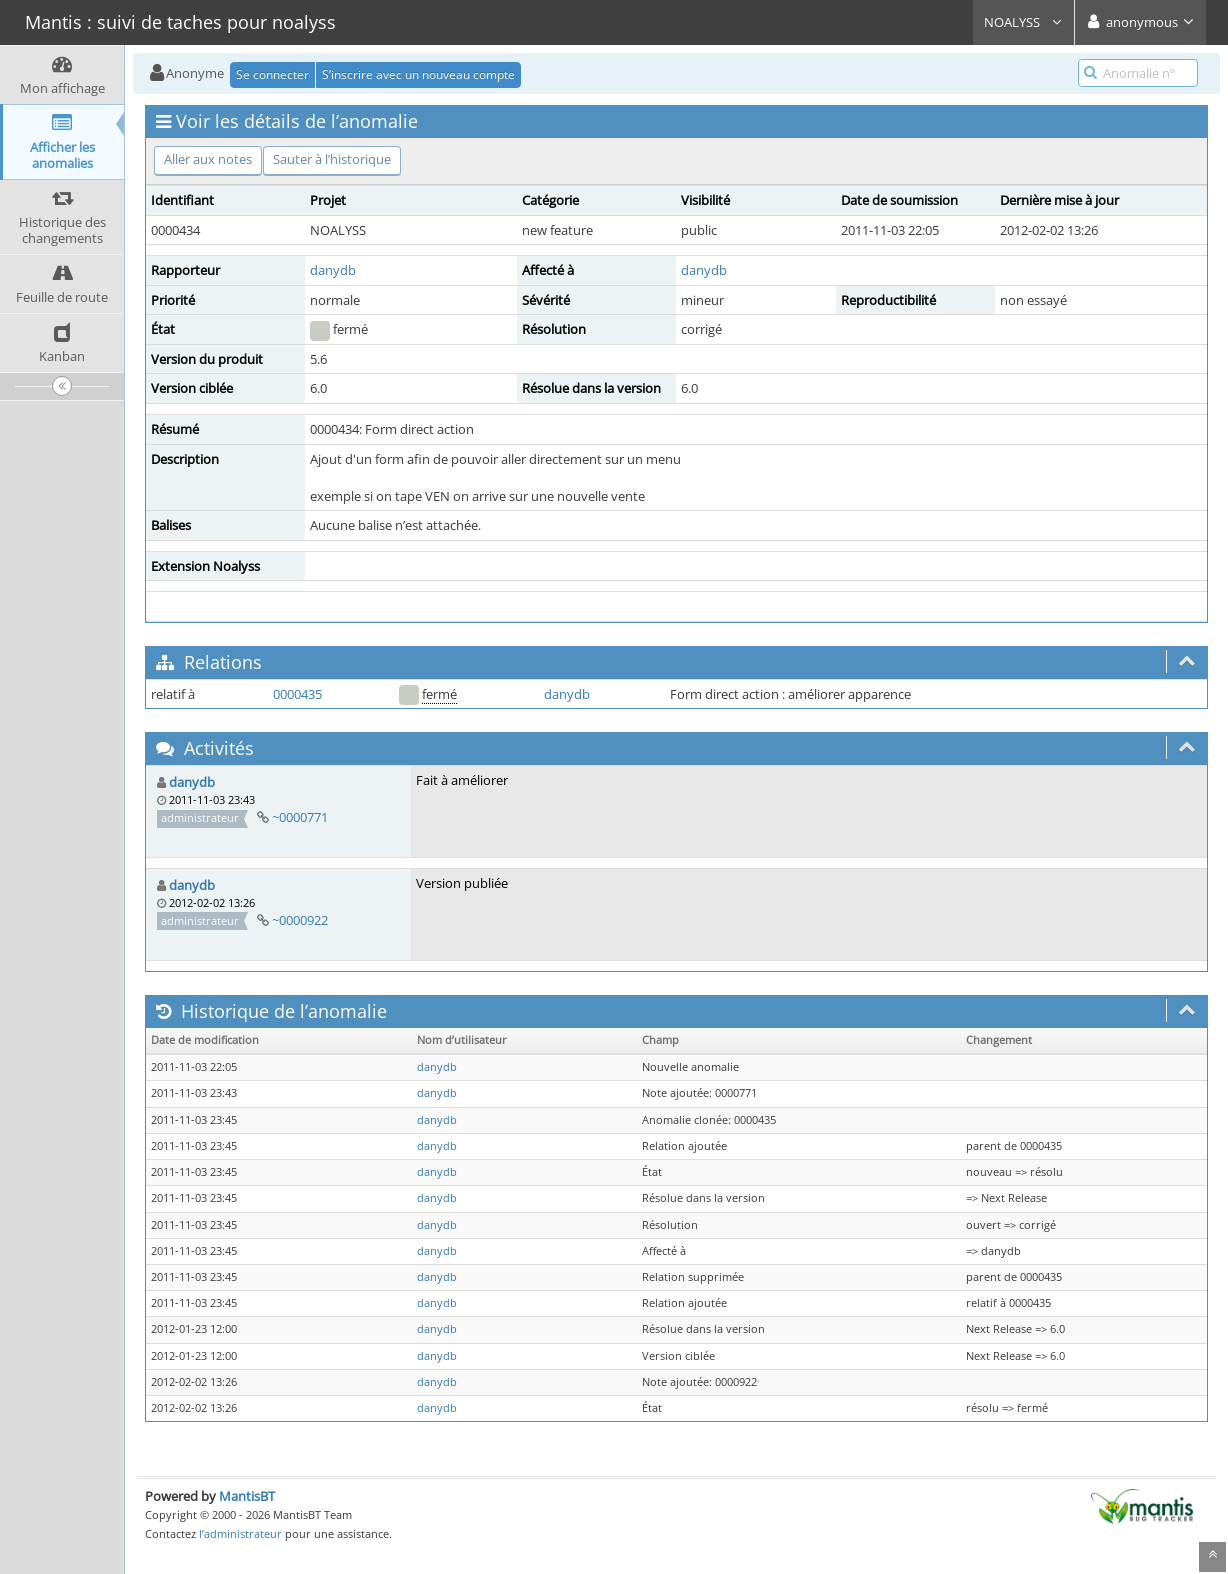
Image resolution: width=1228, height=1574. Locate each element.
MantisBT (247, 1496)
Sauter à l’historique (332, 159)
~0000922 (300, 920)
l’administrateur (240, 1533)
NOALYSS (1023, 22)
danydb (333, 270)
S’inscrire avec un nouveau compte (418, 74)
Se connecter (272, 74)
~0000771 (300, 817)
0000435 (297, 694)
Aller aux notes (208, 159)
